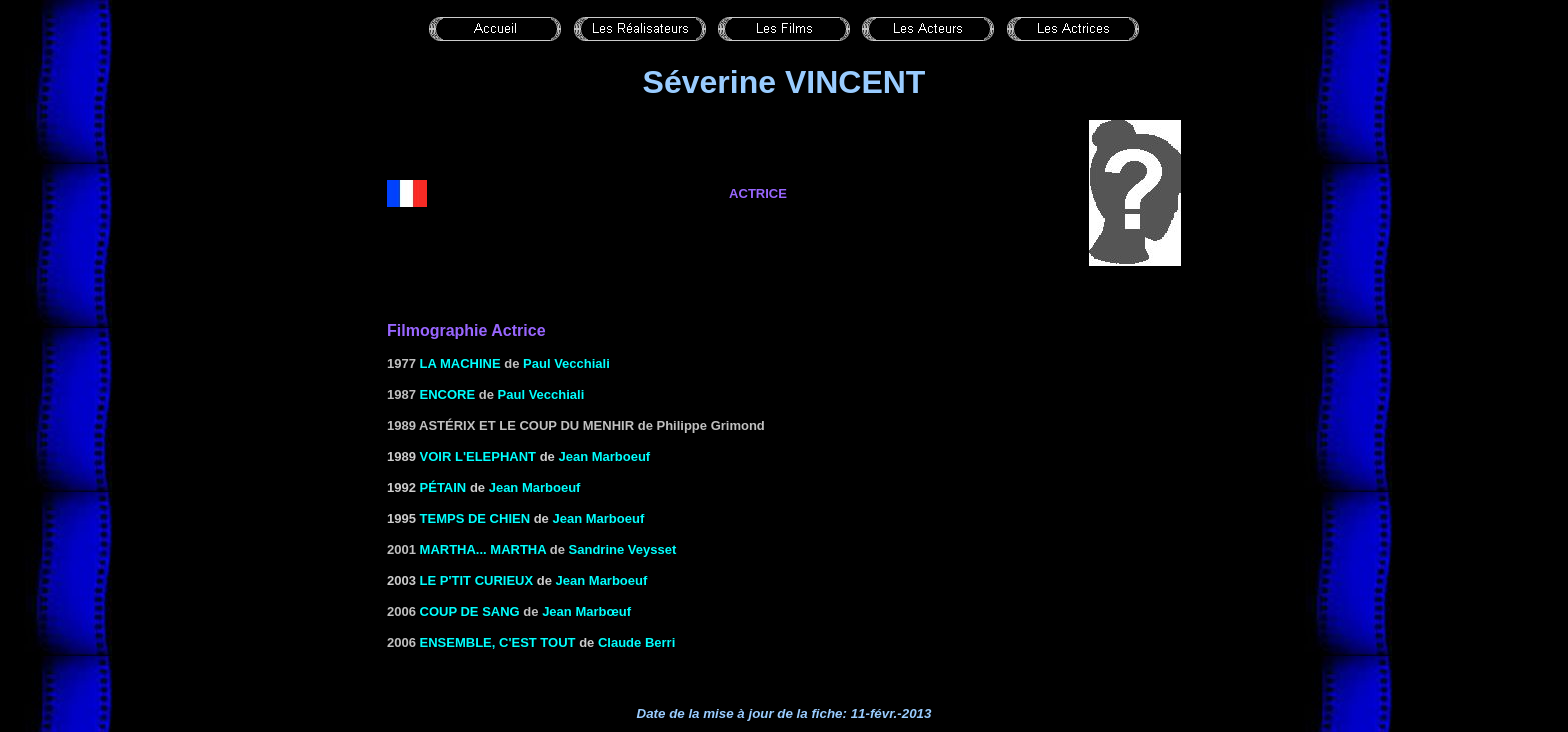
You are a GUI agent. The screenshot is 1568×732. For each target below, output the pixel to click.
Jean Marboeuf (604, 456)
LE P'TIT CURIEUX (477, 580)
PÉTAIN (443, 487)
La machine (460, 363)
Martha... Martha (483, 549)
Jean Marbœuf (586, 611)
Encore (448, 394)
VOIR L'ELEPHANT (478, 456)
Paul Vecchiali (566, 363)
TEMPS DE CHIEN (475, 518)
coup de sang (470, 611)
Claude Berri (636, 642)
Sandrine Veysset (623, 549)
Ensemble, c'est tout (498, 642)
